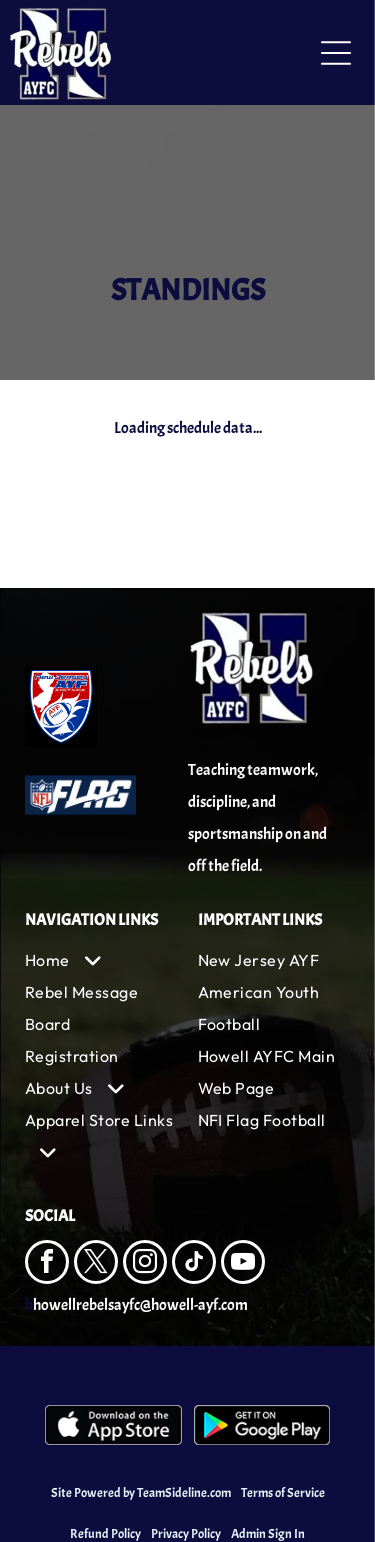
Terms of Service (283, 1493)
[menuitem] (101, 960)
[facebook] (47, 1264)
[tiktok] (194, 1264)
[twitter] (96, 1264)
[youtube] (243, 1264)
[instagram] (145, 1264)
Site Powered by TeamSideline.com (141, 1493)
